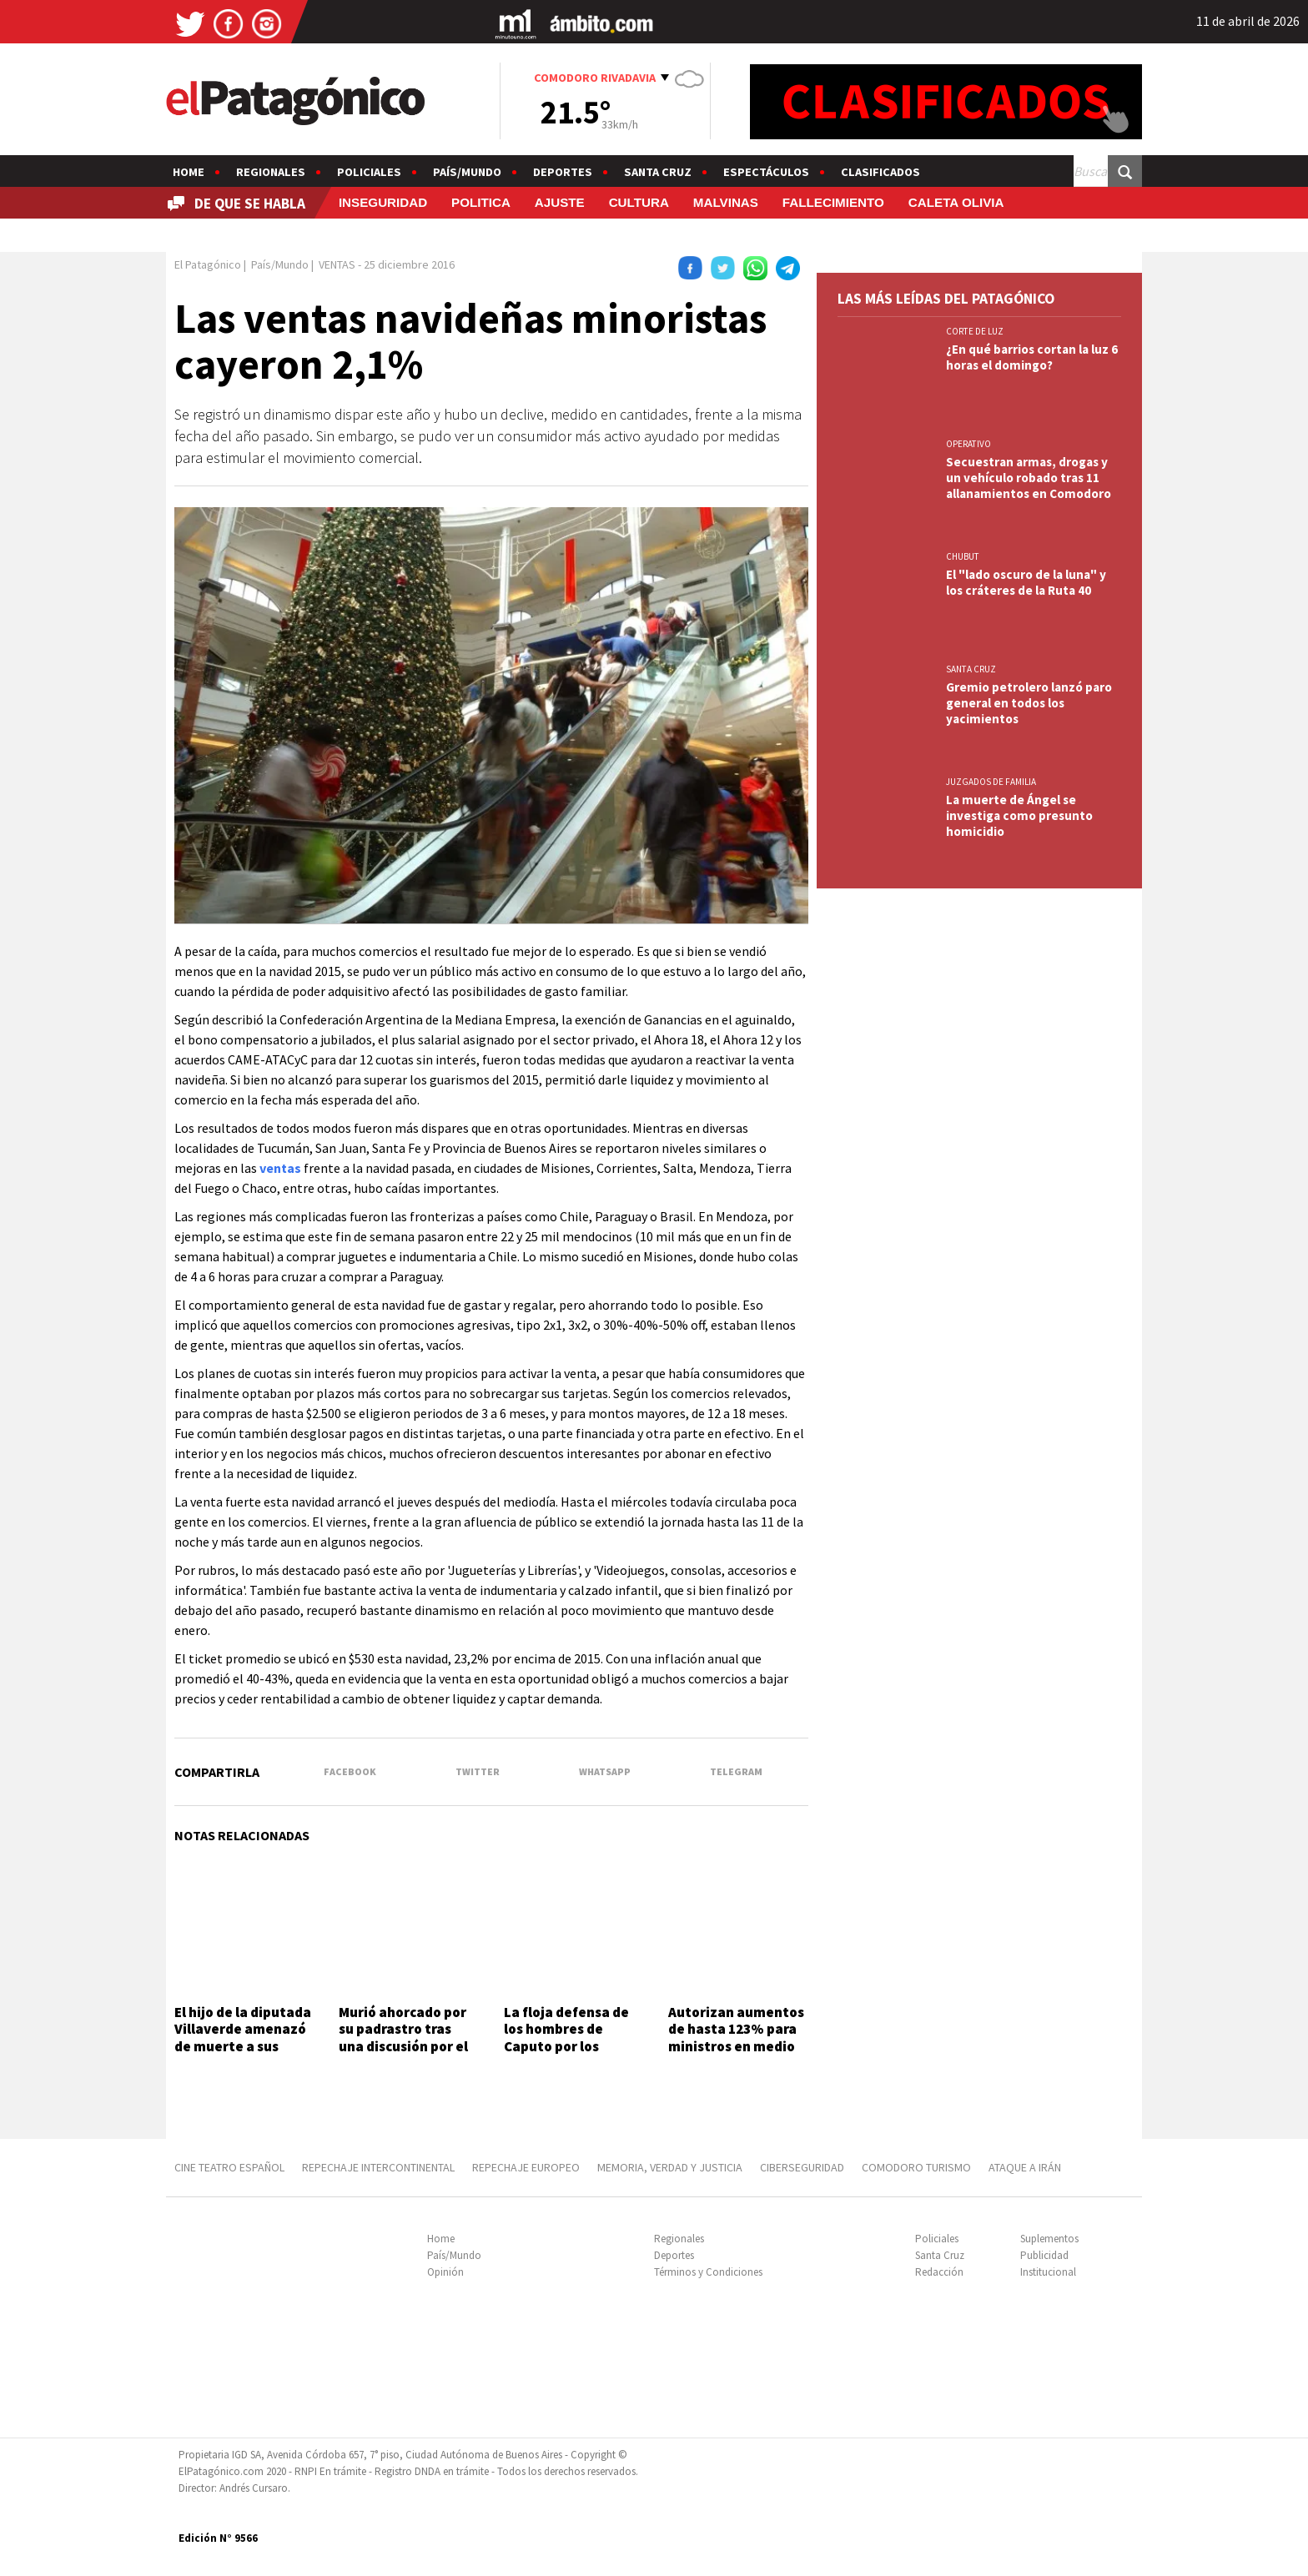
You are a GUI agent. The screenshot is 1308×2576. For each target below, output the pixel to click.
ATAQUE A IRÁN (1025, 2167)
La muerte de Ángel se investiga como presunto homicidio (1019, 815)
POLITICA (481, 202)
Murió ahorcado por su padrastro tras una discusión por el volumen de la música (403, 2046)
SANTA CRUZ (971, 669)
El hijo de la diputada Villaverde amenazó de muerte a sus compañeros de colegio (242, 2046)
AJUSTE (560, 202)
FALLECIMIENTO (833, 202)
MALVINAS (725, 202)
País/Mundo (467, 171)
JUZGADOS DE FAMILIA (991, 781)
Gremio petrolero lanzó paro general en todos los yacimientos (1029, 703)
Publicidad (1044, 2255)
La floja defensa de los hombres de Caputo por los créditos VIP (566, 2037)
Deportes (562, 171)
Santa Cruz (658, 171)
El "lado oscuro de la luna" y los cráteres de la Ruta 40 (1026, 582)
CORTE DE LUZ (975, 331)
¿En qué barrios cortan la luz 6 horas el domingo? (1032, 357)
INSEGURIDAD (383, 202)
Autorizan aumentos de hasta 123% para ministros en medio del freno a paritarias (736, 2046)
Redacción (939, 2272)
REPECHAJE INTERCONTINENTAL (378, 2167)
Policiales (369, 171)
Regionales (270, 171)
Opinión (445, 2272)
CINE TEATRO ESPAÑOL (229, 2167)
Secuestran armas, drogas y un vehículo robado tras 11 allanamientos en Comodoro (1028, 477)
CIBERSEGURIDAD (802, 2167)
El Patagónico (207, 264)
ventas (280, 1168)
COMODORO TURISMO (916, 2167)
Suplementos (1049, 2238)
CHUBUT (962, 556)
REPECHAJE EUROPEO (526, 2167)
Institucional (1048, 2272)
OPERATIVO (968, 444)
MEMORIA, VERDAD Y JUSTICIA (669, 2167)
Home (188, 171)
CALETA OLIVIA (956, 202)
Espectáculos (766, 171)
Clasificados (880, 171)
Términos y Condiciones (708, 2272)
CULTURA (639, 202)
